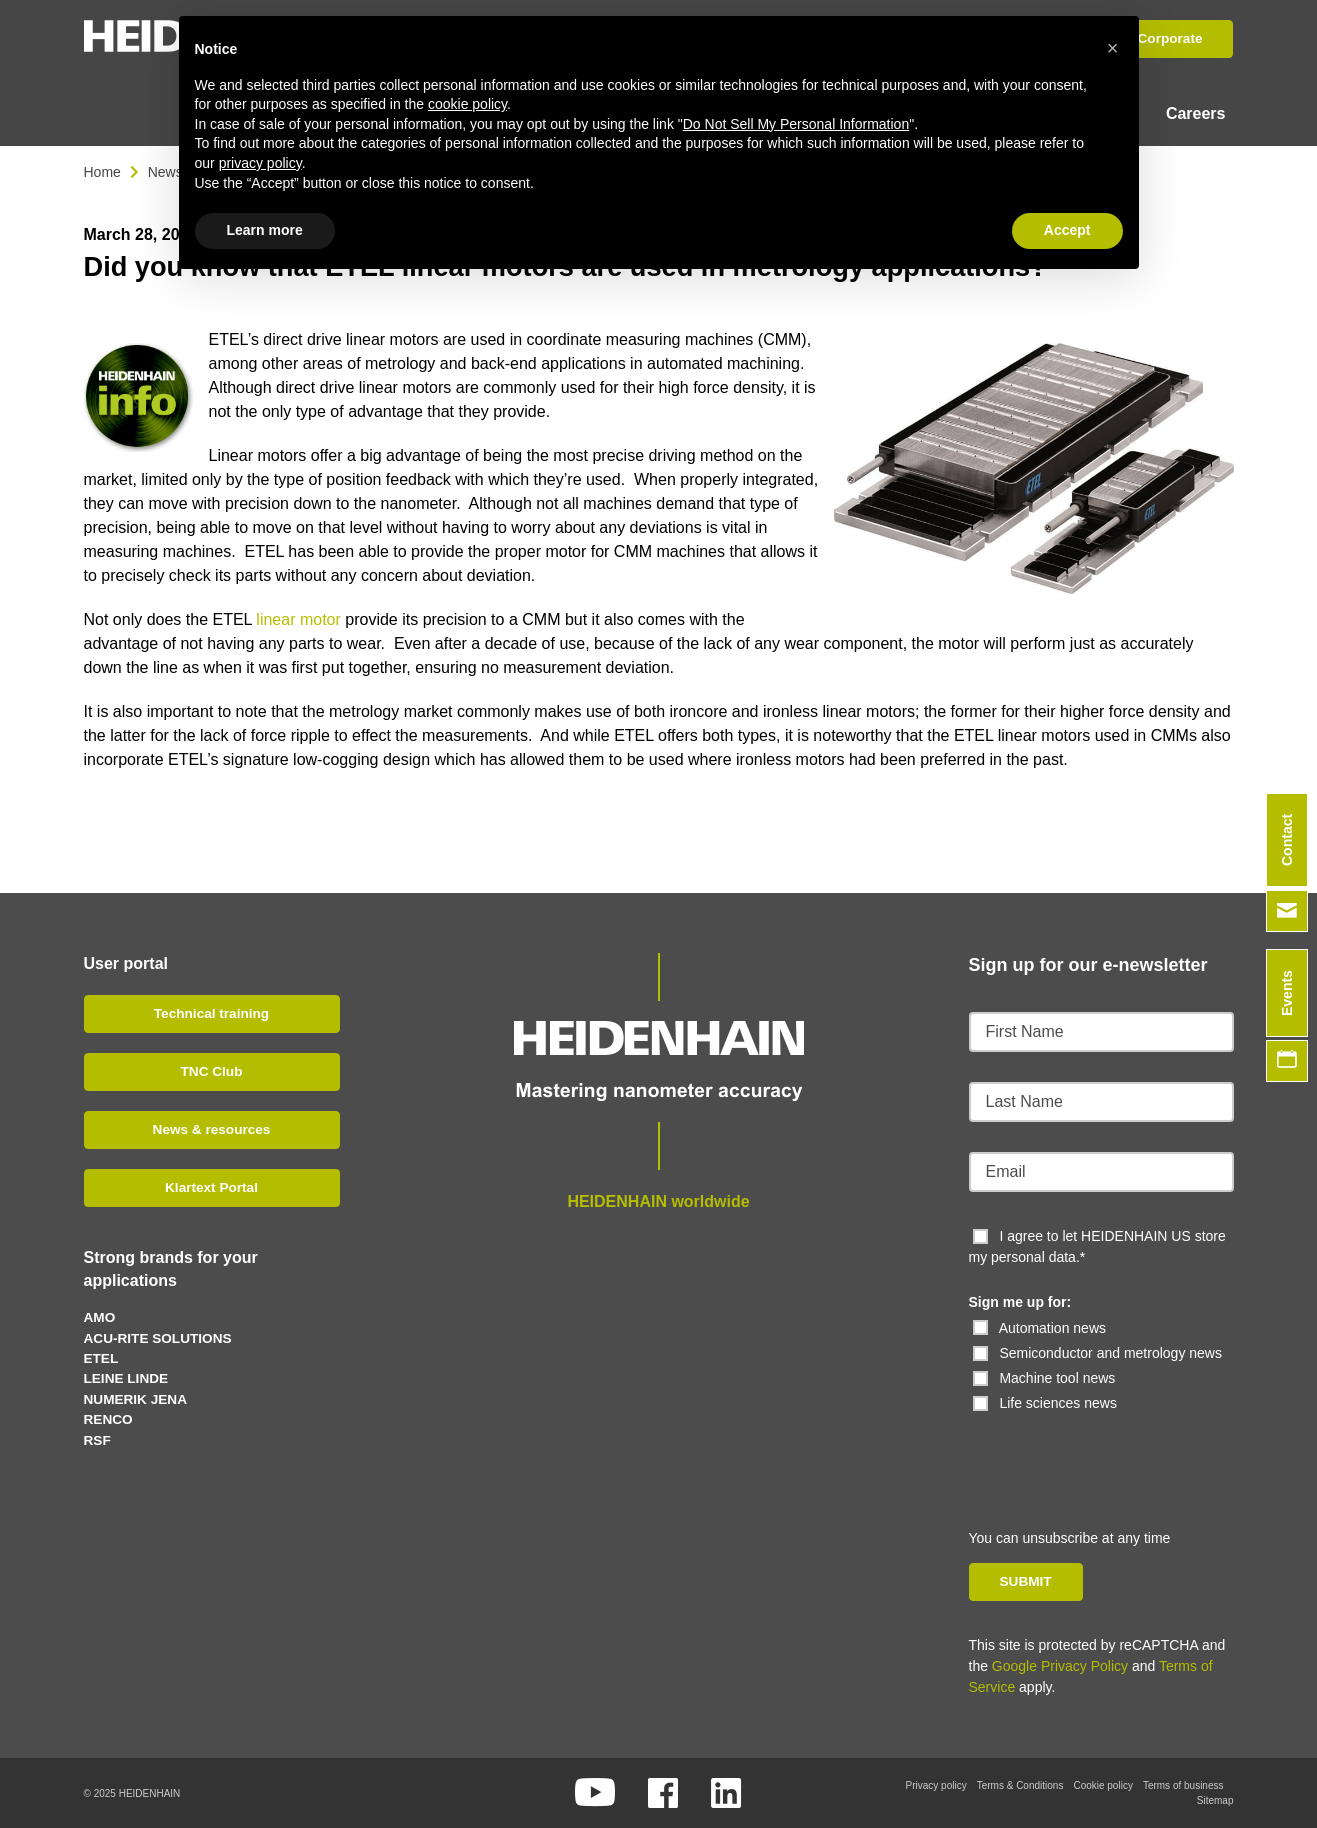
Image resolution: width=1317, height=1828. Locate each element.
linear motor (298, 619)
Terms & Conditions (1020, 1785)
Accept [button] (1067, 230)
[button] (1113, 48)
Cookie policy (1102, 1785)
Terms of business (1183, 1785)
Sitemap (1215, 1800)
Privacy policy (936, 1785)
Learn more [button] (265, 230)
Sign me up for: (1020, 1302)
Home (102, 172)
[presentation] (1106, 1453)
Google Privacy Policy (1060, 1666)
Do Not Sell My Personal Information (796, 124)
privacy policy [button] (260, 163)
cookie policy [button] (467, 104)
